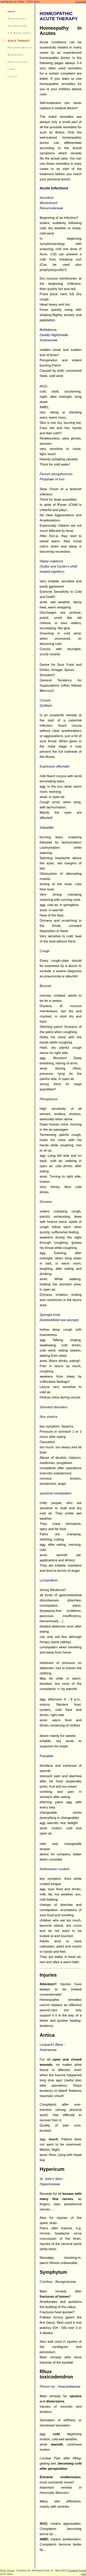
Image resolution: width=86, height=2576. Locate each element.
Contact (80, 1)
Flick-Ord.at (7, 2570)
